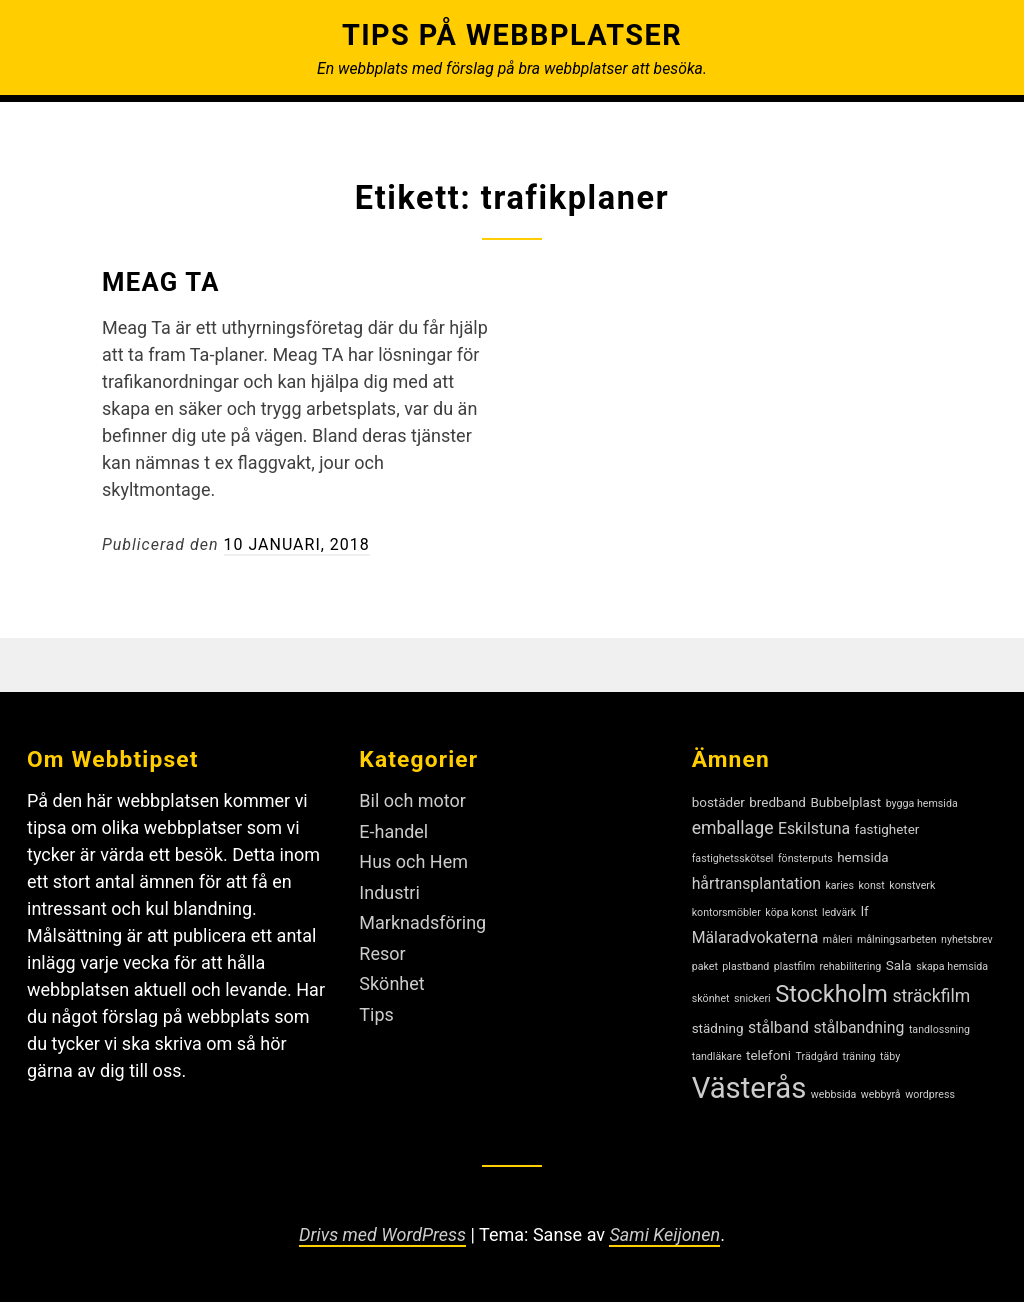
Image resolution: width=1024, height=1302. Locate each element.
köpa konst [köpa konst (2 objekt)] (791, 912)
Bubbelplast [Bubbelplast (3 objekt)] (845, 802)
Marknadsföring (422, 922)
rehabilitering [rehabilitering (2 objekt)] (851, 966)
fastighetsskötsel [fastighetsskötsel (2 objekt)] (733, 858)
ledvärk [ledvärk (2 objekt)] (839, 912)
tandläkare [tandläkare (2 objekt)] (717, 1056)
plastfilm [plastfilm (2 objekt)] (794, 966)
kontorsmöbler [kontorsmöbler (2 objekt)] (726, 912)
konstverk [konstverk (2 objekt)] (912, 885)
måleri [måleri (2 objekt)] (838, 939)
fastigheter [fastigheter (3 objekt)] (887, 829)
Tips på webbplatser (512, 35)
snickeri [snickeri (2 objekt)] (752, 998)
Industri (389, 892)
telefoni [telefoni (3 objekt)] (768, 1055)
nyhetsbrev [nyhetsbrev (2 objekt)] (967, 939)
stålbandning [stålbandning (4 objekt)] (858, 1027)
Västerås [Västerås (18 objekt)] (749, 1088)
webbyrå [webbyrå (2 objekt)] (881, 1094)
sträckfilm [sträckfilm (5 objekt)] (931, 996)
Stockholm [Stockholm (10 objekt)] (831, 994)
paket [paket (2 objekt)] (705, 966)
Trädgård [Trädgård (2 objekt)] (817, 1056)
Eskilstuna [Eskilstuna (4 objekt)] (814, 828)
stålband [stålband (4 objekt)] (778, 1027)
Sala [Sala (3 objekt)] (899, 965)
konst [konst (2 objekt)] (871, 885)
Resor (382, 953)
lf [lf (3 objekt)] (865, 911)
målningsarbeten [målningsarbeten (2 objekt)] (897, 939)
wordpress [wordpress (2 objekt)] (930, 1094)
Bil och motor (412, 800)
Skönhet (391, 983)
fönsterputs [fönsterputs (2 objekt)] (805, 858)
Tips (376, 1014)
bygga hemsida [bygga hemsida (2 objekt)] (922, 803)
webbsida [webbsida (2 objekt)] (834, 1094)
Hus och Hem (413, 861)
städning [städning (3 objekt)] (718, 1028)
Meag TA (161, 282)
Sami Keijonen (665, 1234)
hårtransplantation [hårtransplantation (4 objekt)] (756, 883)
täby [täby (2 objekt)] (890, 1056)
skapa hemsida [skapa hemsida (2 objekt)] (952, 966)
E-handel (393, 831)
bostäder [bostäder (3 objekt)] (718, 802)
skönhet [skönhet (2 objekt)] (711, 998)
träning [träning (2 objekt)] (858, 1056)
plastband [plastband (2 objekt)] (745, 966)
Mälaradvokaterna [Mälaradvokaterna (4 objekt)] (755, 937)
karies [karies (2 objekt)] (839, 885)
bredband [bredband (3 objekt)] (777, 802)
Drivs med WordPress (382, 1234)
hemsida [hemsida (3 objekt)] (862, 857)
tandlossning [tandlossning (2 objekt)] (939, 1029)
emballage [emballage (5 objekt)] (733, 828)
